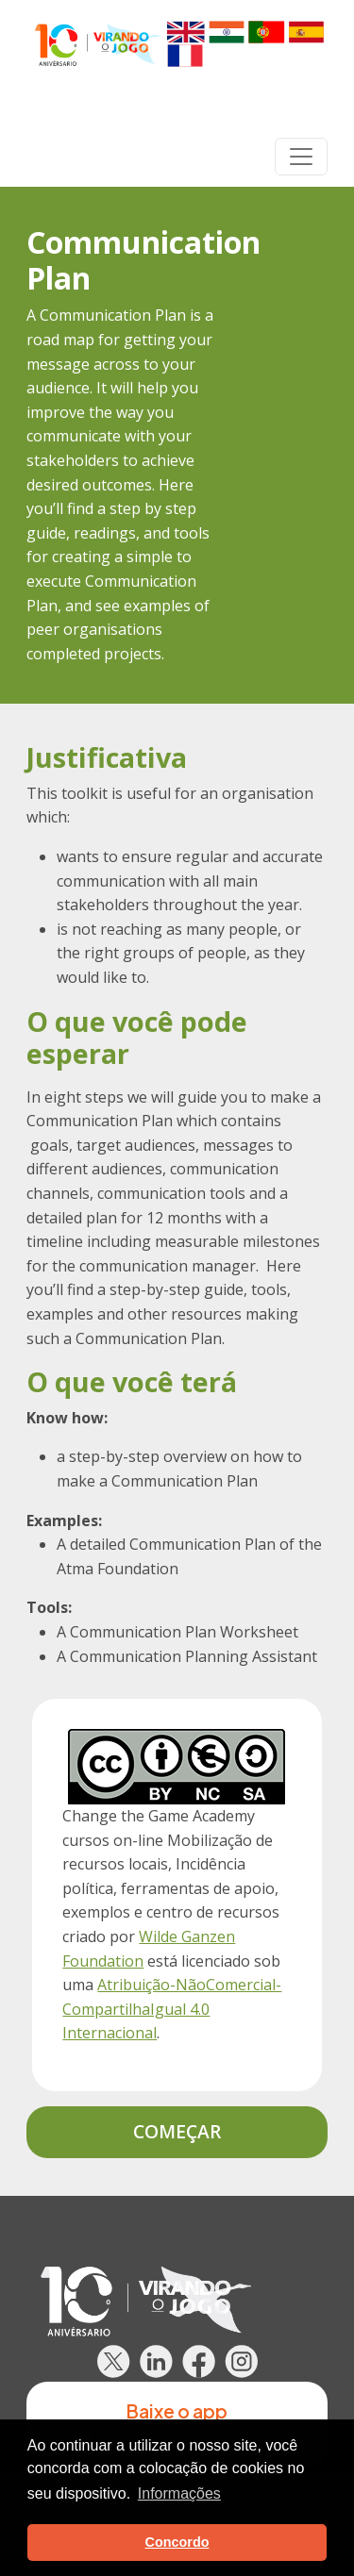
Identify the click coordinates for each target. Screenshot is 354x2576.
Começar (177, 2131)
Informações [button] (179, 2493)
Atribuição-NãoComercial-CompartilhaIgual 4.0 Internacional (171, 2008)
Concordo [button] (177, 2542)
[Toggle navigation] (301, 156)
